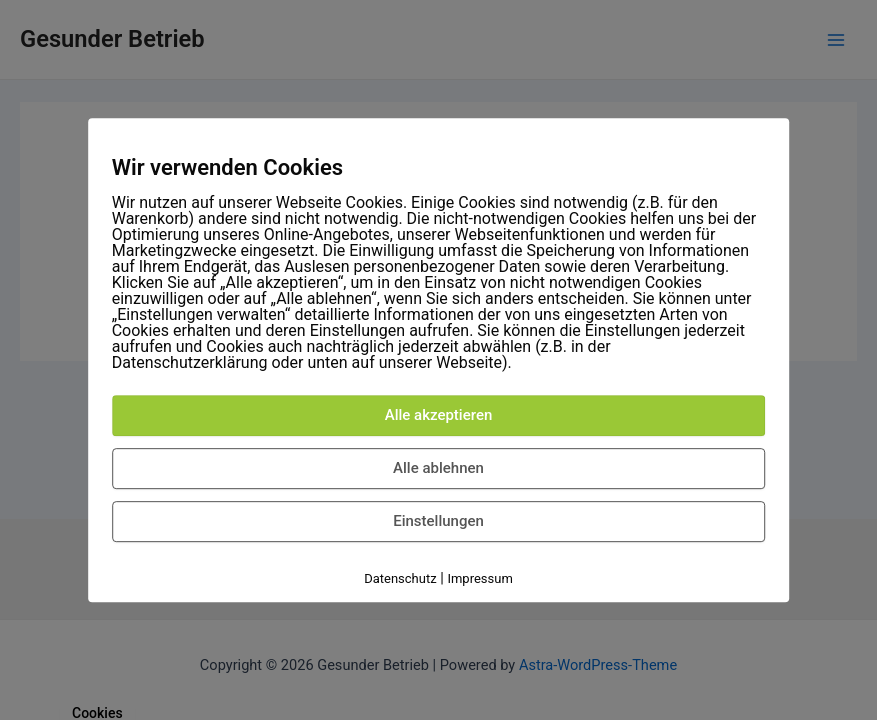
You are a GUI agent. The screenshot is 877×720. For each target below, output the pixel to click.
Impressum (479, 578)
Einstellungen (438, 521)
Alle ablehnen (438, 468)
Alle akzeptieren (439, 415)
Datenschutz (400, 578)
